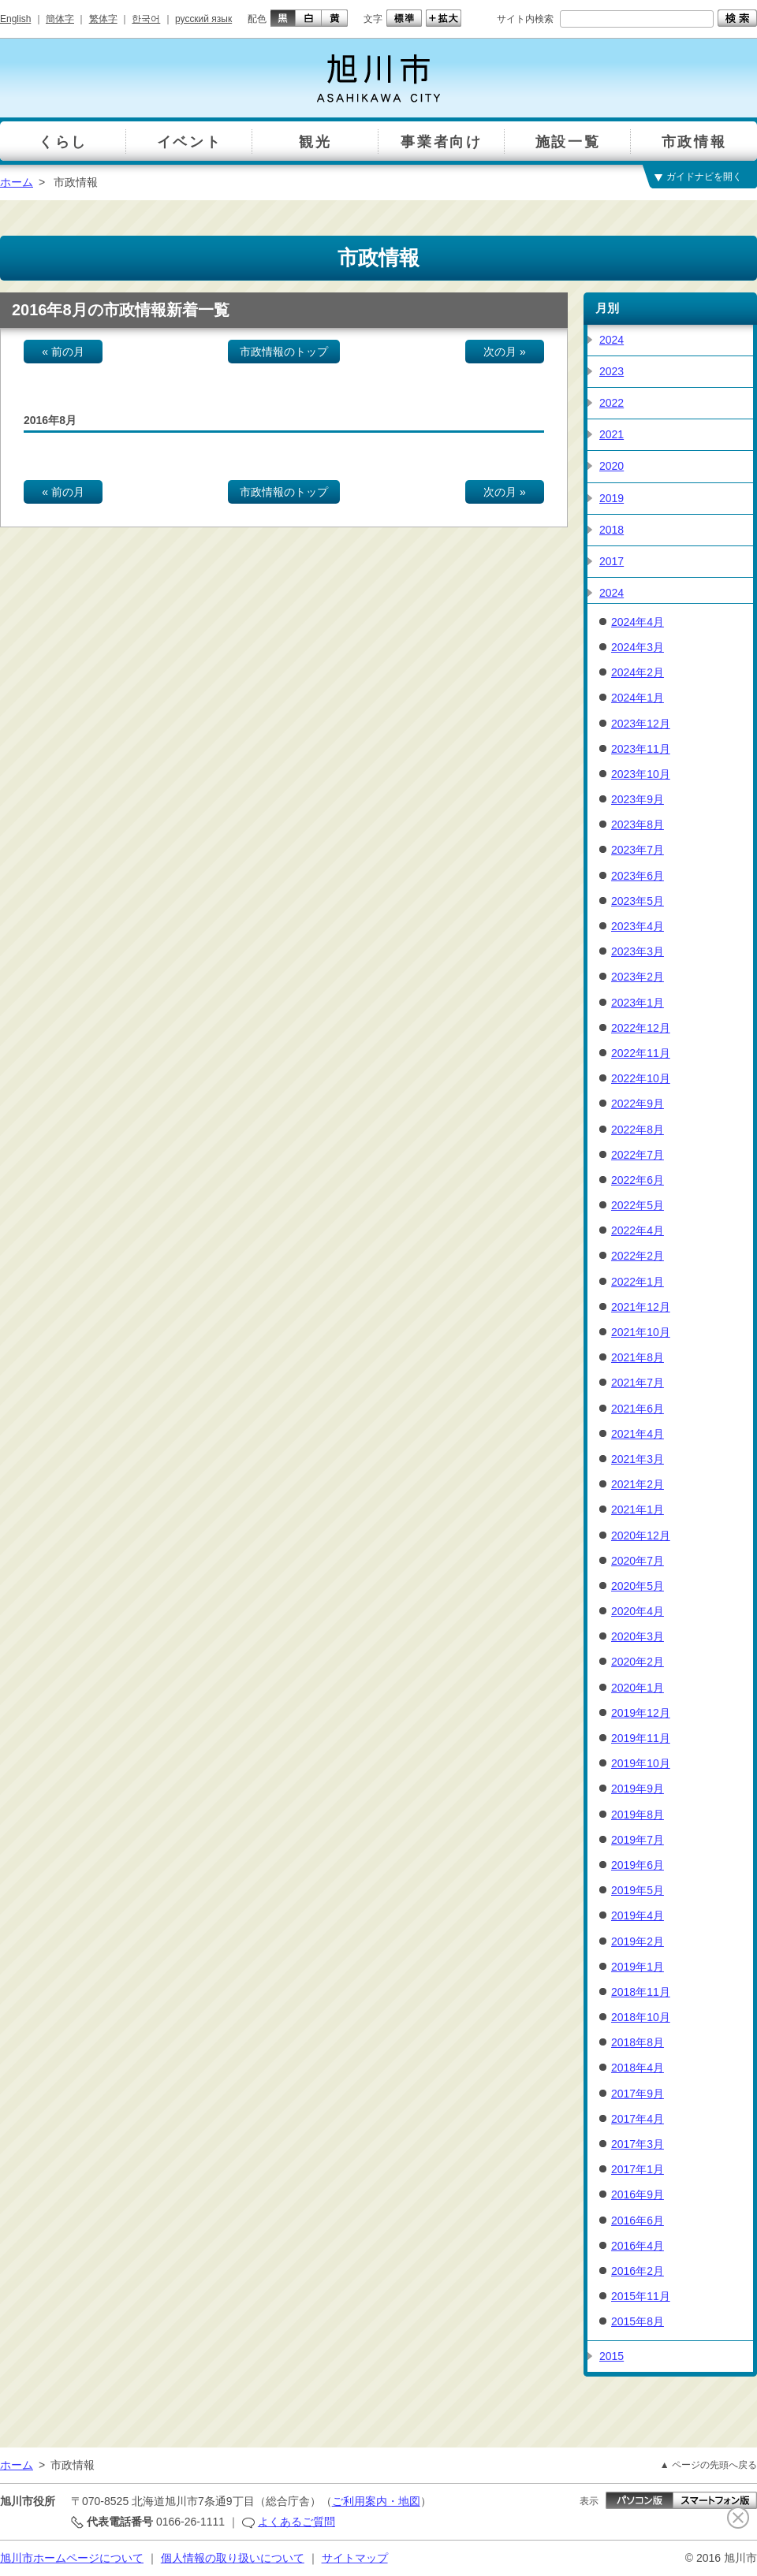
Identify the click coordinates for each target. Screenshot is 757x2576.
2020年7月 (637, 1560)
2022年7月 (637, 1154)
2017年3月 (637, 2144)
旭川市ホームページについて (72, 2558)
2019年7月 (637, 1839)
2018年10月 (640, 2017)
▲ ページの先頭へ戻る (708, 2464)
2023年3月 (637, 951)
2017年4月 (637, 2119)
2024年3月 (637, 647)
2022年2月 (637, 1255)
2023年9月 (637, 799)
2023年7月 (637, 849)
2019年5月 (637, 1890)
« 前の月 (63, 351)
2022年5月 (637, 1205)
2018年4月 (637, 2067)
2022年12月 (640, 1028)
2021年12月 (640, 1307)
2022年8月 (637, 1129)
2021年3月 (637, 1459)
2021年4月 (637, 1434)
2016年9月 (637, 2194)
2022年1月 (637, 1281)
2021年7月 (637, 1382)
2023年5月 (637, 901)
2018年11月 (640, 1992)
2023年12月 (640, 723)
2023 (611, 371)
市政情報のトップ (284, 351)
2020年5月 (637, 1586)
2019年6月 (637, 1865)
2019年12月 (640, 1713)
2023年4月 (637, 926)
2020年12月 (640, 1535)
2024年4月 (637, 622)
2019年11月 (640, 1738)
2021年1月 (637, 1509)
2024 (611, 339)
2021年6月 (637, 1408)
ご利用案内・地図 (376, 2501)
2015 (611, 2356)
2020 (611, 466)
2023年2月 (637, 976)
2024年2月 (637, 672)
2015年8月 (637, 2321)
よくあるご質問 (296, 2521)
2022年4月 (637, 1230)
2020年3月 (637, 1636)
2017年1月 (637, 2169)
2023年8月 (637, 824)
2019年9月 (637, 1788)
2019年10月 (640, 1763)
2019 (611, 498)
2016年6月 (637, 2220)
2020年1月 (637, 1687)
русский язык (203, 18)
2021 (611, 434)
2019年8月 (637, 1814)
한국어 (146, 18)
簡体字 (60, 18)
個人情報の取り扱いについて (232, 2558)
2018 (611, 529)
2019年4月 (637, 1915)
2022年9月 (637, 1103)
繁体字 (103, 18)
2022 (611, 402)
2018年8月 (637, 2042)
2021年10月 (640, 1332)
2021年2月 (637, 1484)
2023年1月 (637, 1002)
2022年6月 (637, 1180)
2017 (611, 561)
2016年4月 (637, 2245)
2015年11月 (640, 2296)
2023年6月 (637, 875)
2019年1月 (637, 1966)
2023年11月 (640, 749)
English (15, 18)
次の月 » (504, 351)
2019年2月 (637, 1941)
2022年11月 (640, 1053)
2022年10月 (640, 1078)
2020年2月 (637, 1661)
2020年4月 (637, 1611)
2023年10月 (640, 774)
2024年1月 (637, 697)
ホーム (16, 182)
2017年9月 (637, 2093)
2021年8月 (637, 1357)
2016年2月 (637, 2271)
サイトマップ (355, 2558)
